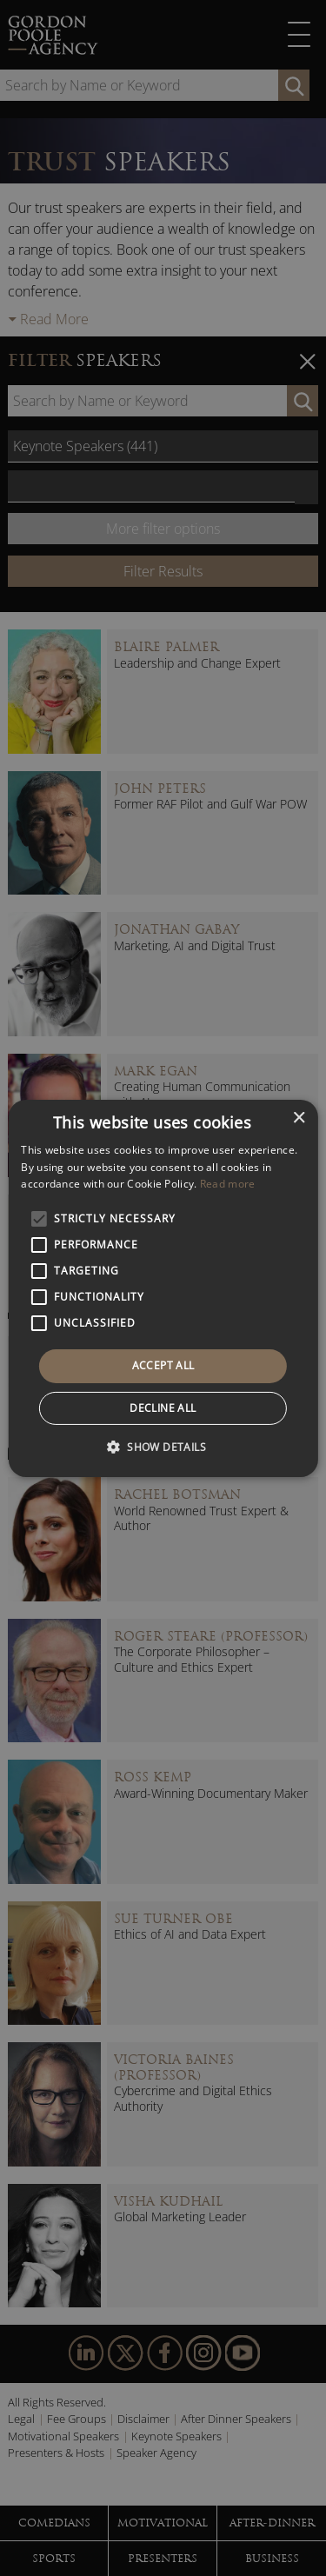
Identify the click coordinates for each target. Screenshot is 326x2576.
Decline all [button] (163, 1408)
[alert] (163, 1288)
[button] (163, 1446)
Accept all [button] (163, 1365)
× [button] (298, 1117)
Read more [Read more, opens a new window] (228, 1183)
